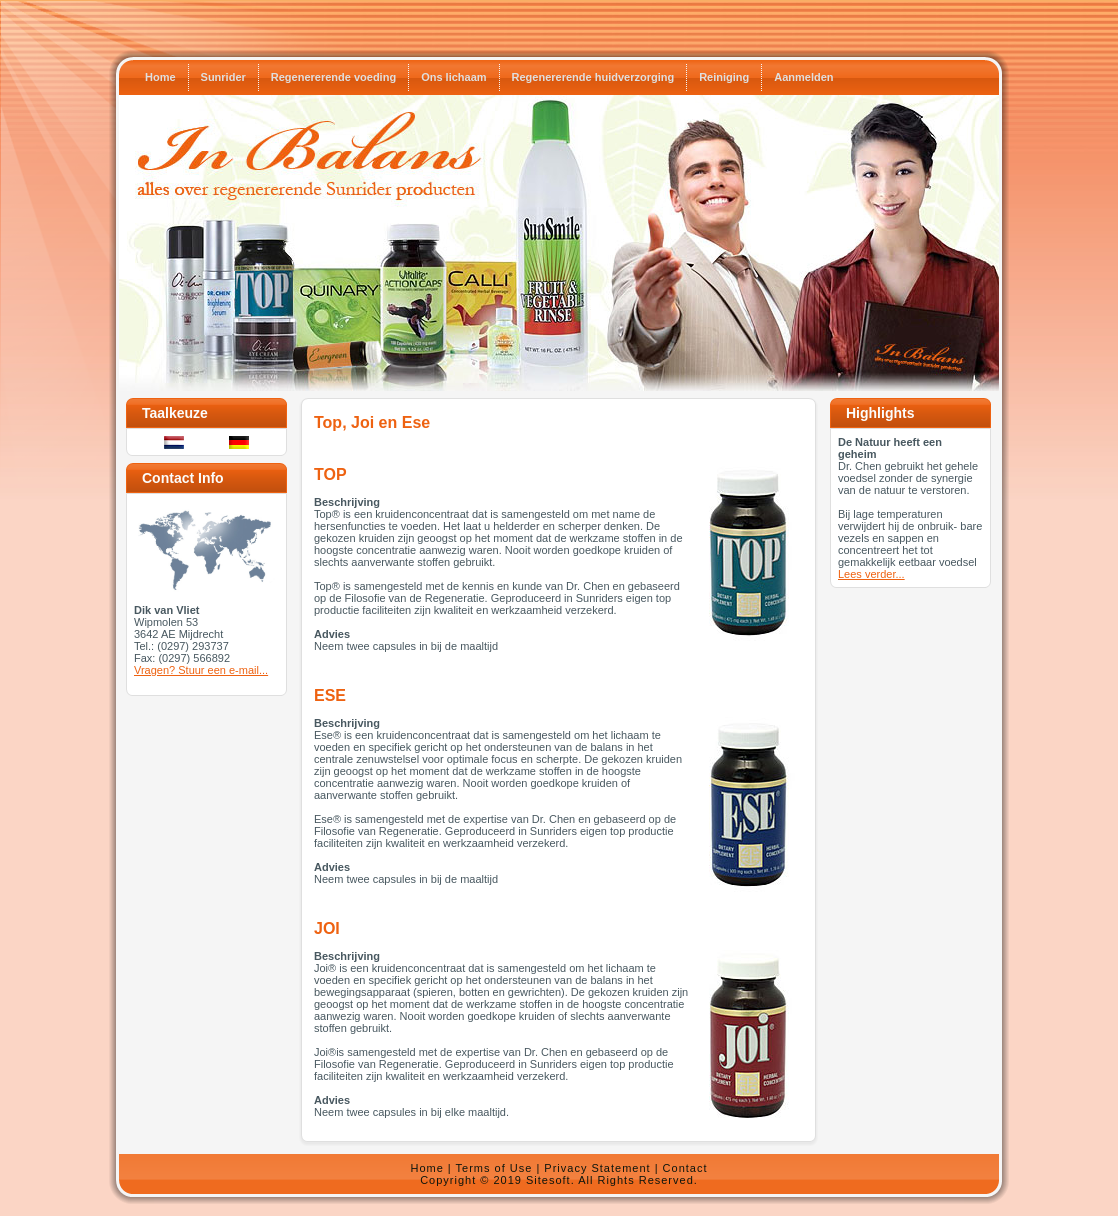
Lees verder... (871, 574)
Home (426, 1168)
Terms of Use (494, 1168)
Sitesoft (548, 1180)
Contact (685, 1168)
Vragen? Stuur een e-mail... (201, 670)
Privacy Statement (597, 1168)
